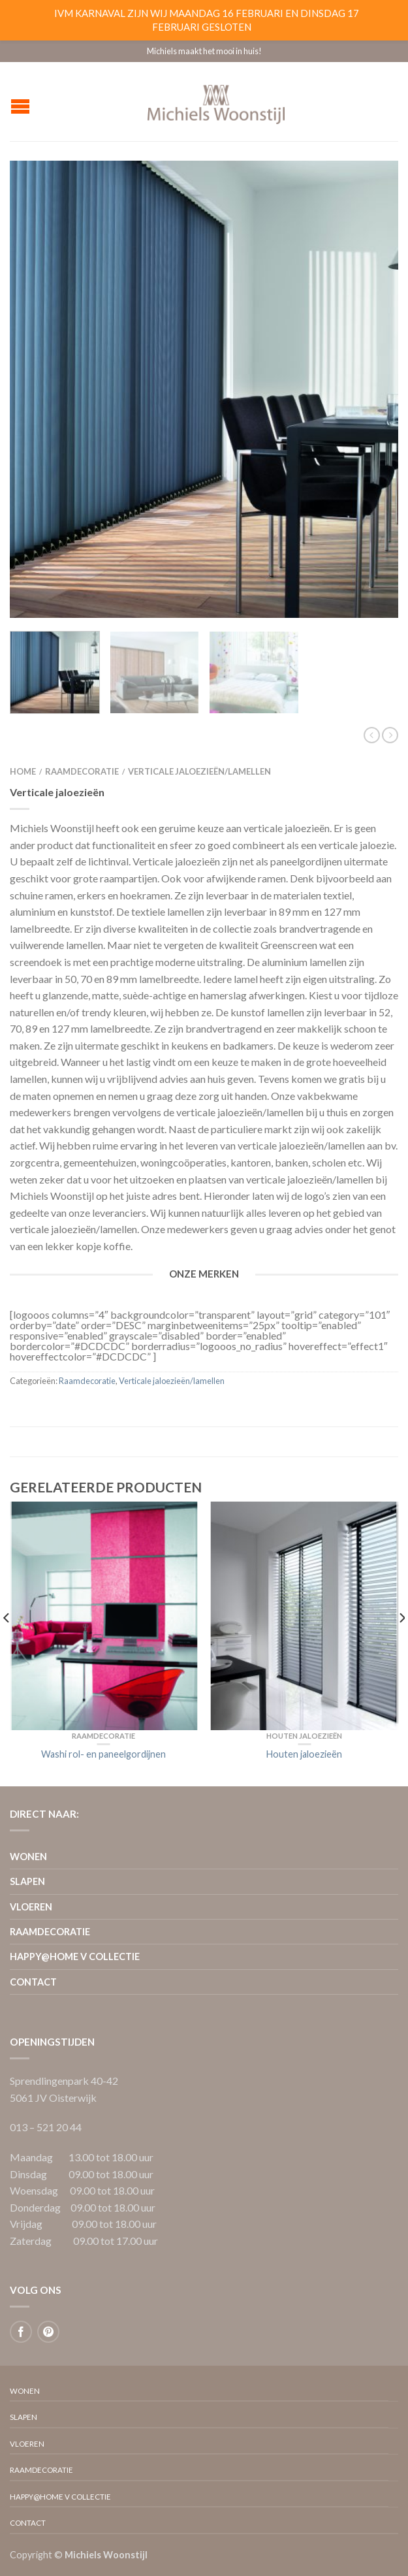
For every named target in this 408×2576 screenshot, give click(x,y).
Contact (33, 1982)
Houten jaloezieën (304, 1735)
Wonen (28, 1856)
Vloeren (31, 1906)
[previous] (7, 1644)
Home (23, 771)
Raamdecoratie (82, 771)
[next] (401, 1644)
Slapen (27, 1881)
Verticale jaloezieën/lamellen (199, 771)
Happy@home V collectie (75, 1956)
